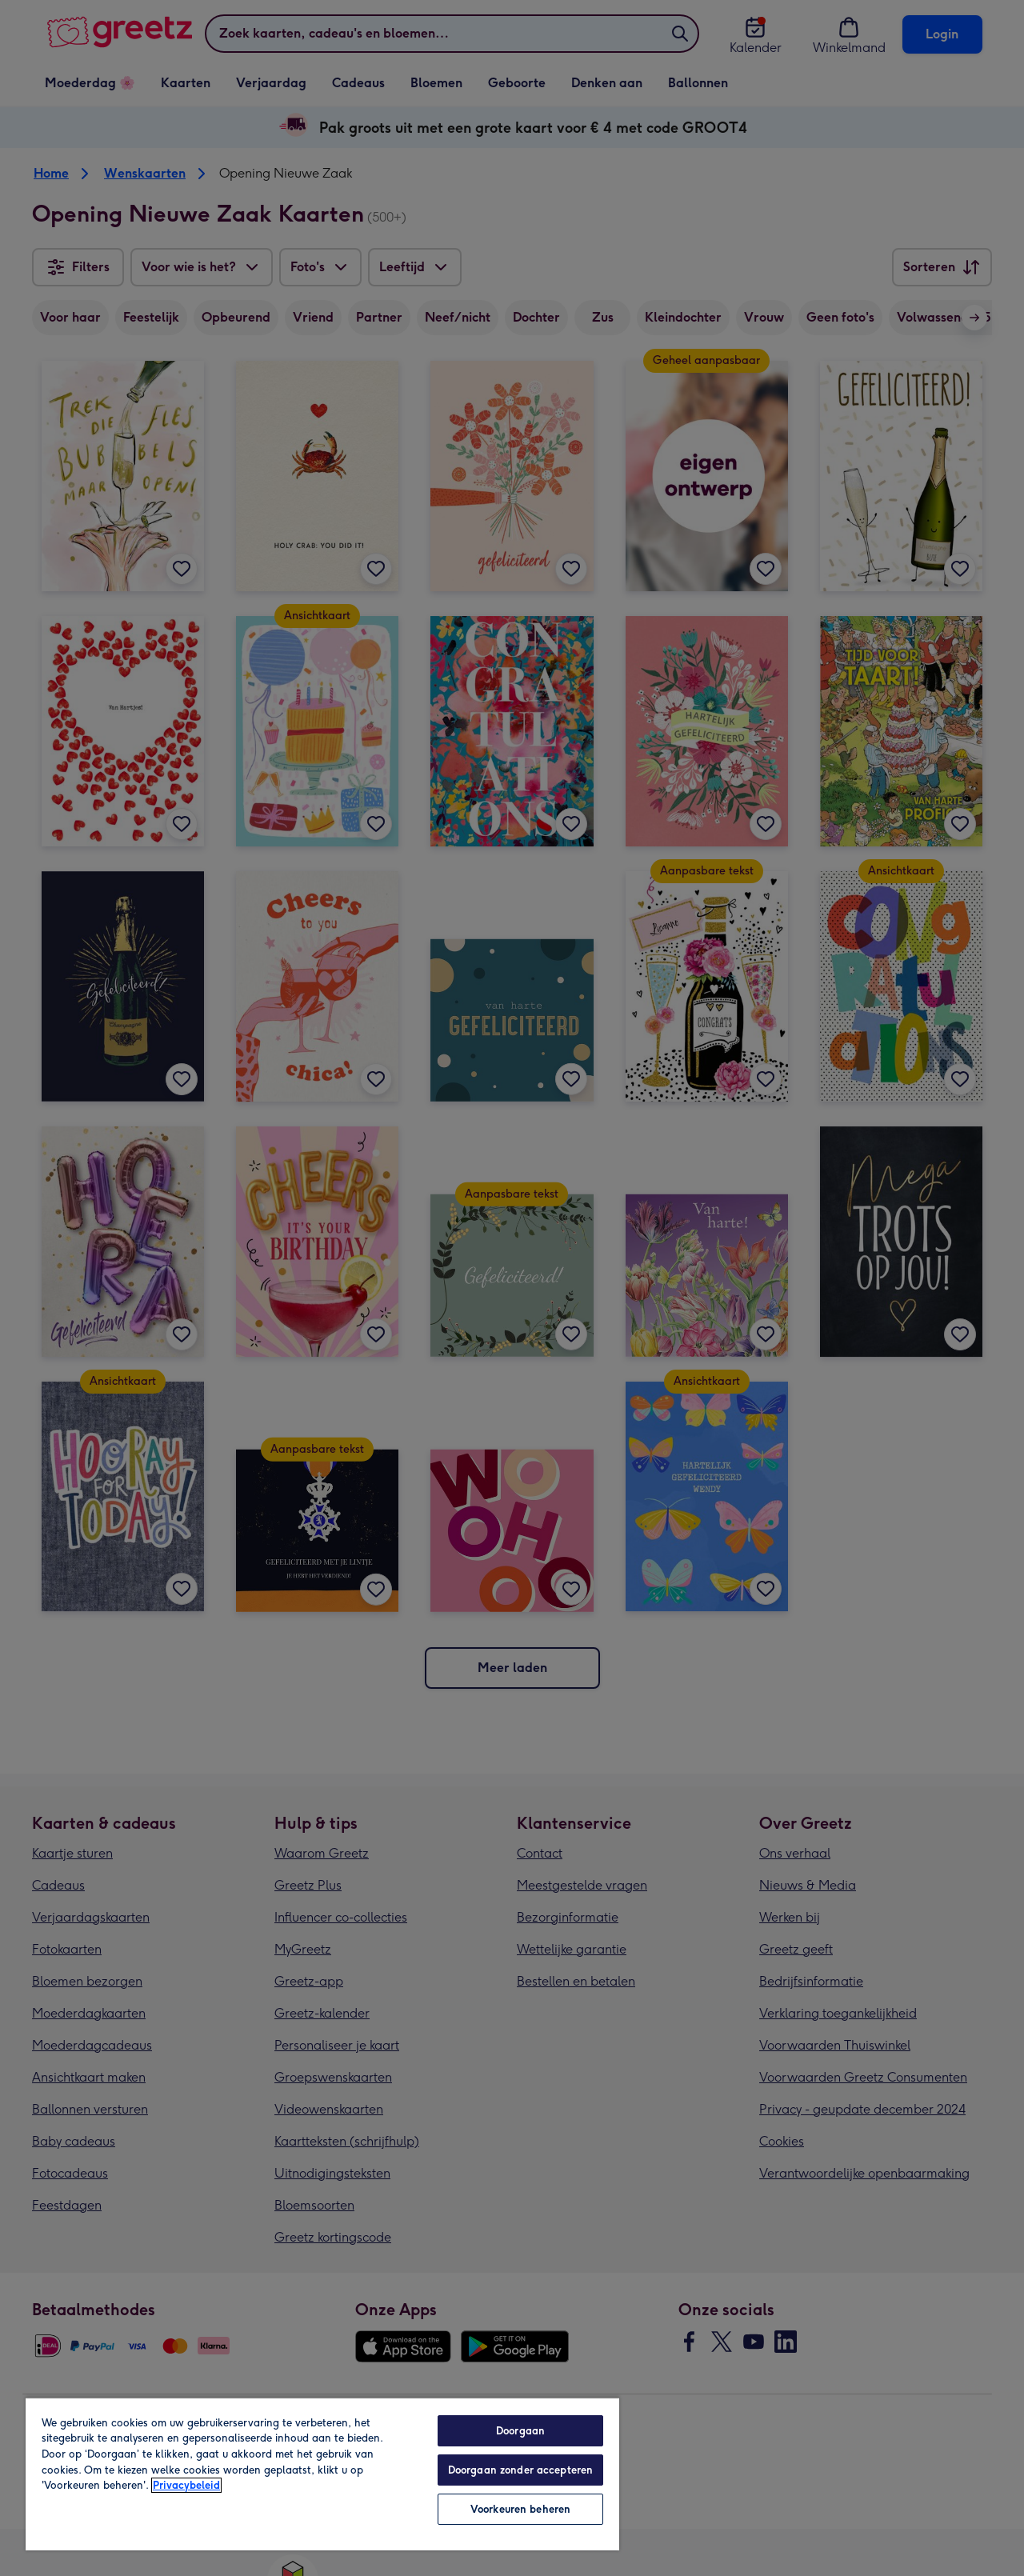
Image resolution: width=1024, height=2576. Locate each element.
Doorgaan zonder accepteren (520, 2470)
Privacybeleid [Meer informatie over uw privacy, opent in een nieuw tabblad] (186, 2485)
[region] (322, 2473)
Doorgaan (520, 2431)
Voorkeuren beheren (520, 2509)
